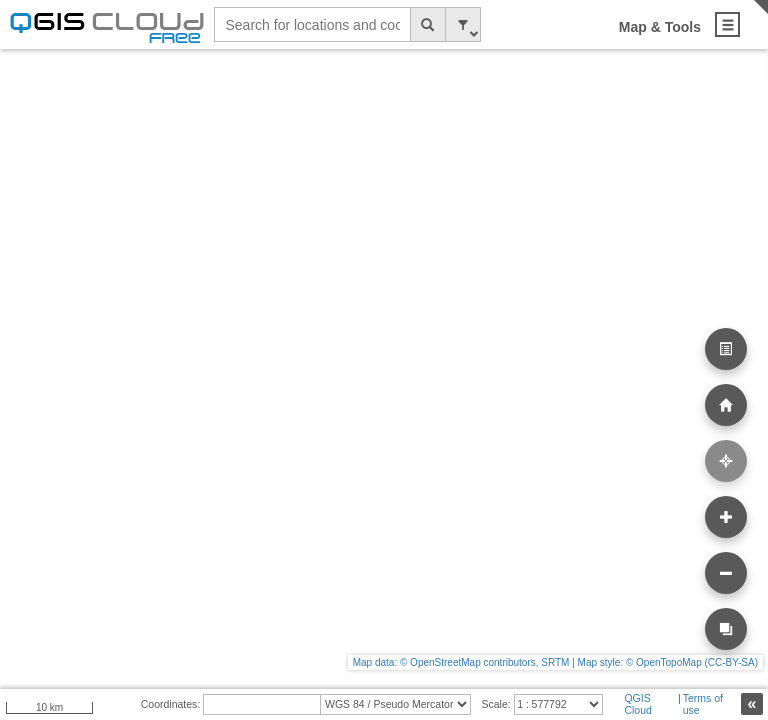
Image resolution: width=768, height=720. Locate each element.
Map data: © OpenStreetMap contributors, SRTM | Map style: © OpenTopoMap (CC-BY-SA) (555, 662)
